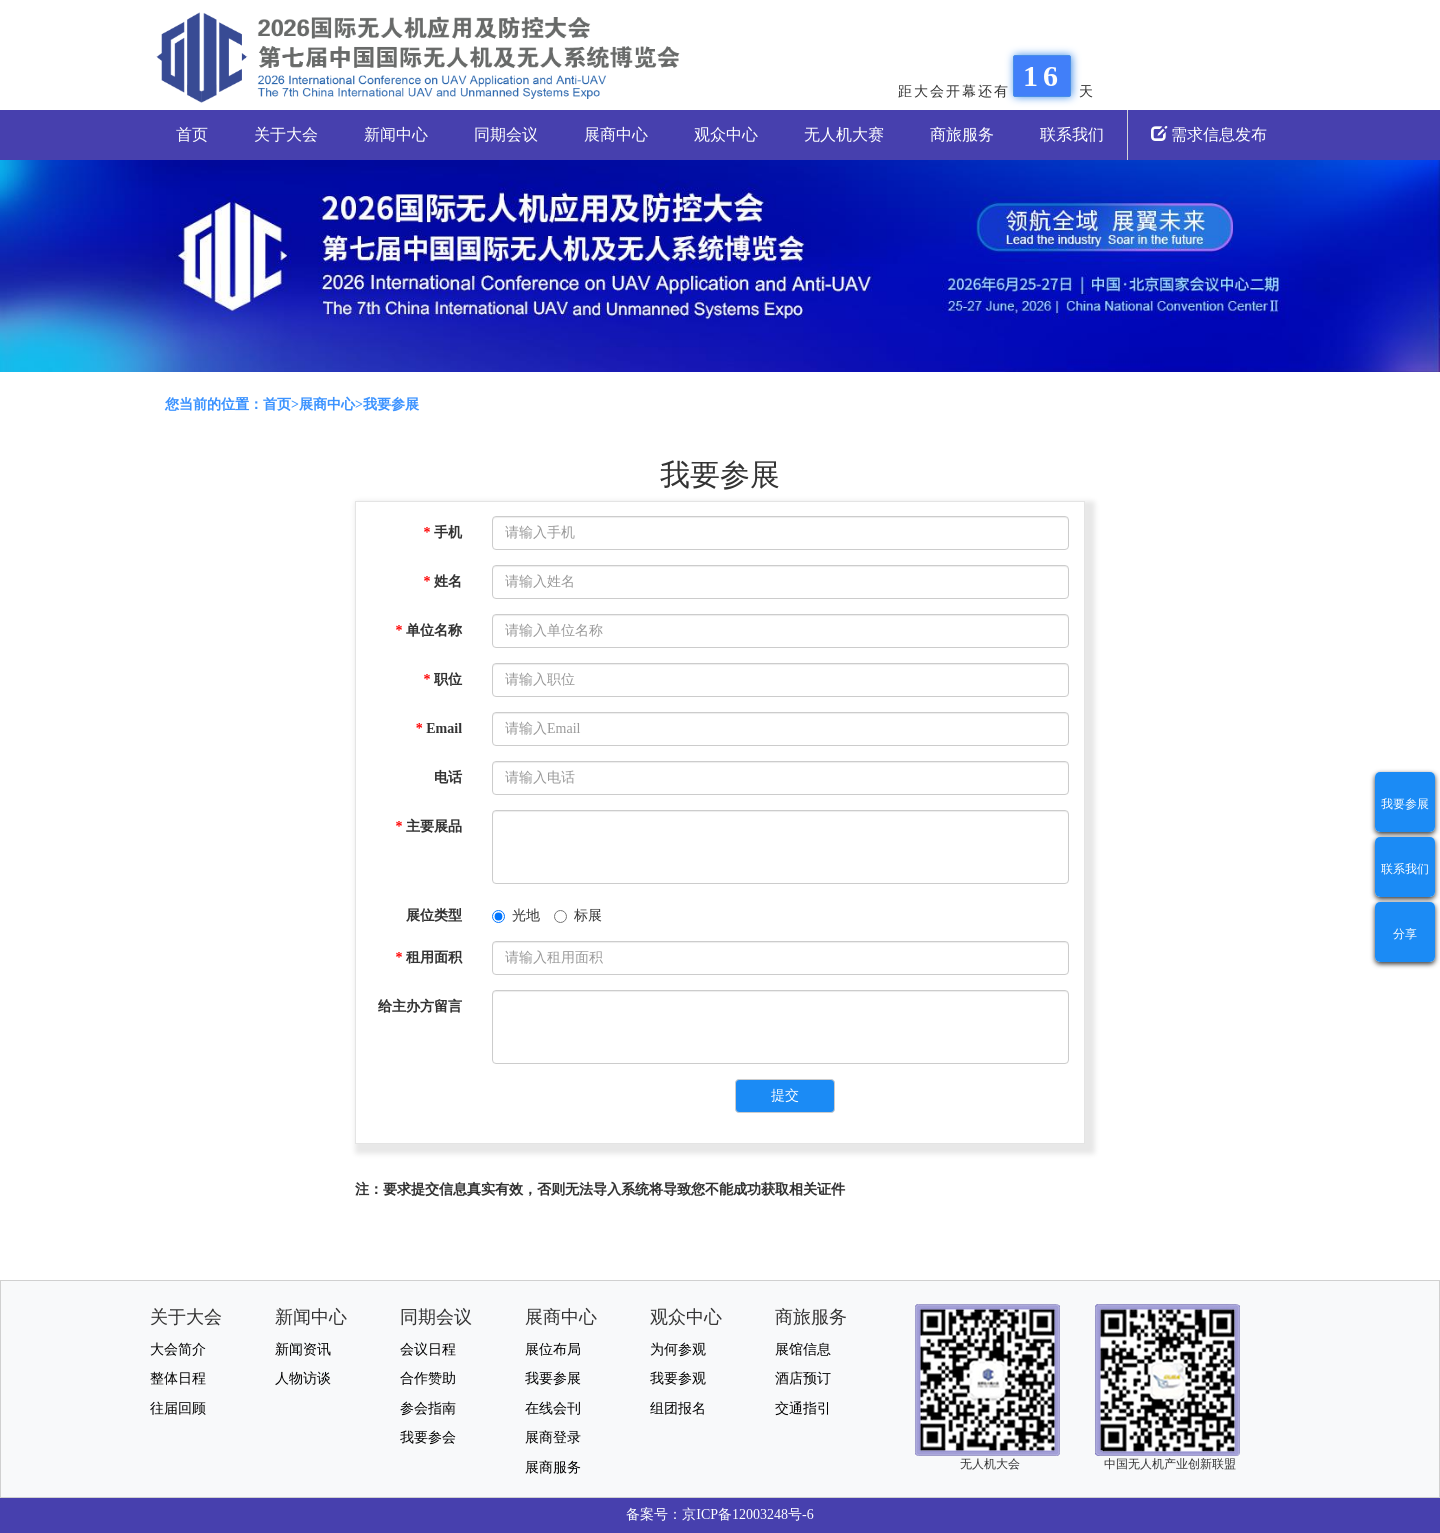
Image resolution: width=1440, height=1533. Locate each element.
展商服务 (553, 1467)
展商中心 (616, 134)
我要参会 (428, 1437)
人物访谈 (303, 1378)
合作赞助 (428, 1378)
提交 (785, 1095)
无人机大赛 (844, 134)
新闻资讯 (303, 1349)
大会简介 (178, 1349)
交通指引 (803, 1408)
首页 (192, 134)
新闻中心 (396, 134)
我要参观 (678, 1378)
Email (439, 728)
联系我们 (1072, 134)
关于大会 (286, 134)
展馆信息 (803, 1349)
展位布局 (553, 1349)
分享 (1405, 934)
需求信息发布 (1209, 134)
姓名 (443, 581)
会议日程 (428, 1349)
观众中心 (726, 134)
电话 (448, 777)
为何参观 (678, 1349)
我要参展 (1405, 804)
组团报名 (678, 1408)
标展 (578, 915)
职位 (443, 679)
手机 (443, 532)
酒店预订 (803, 1378)
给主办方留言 (420, 1006)
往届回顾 (178, 1408)
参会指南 (428, 1408)
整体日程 (178, 1378)
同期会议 (506, 134)
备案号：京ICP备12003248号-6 (719, 1514)
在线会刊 (553, 1408)
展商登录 (553, 1437)
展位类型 (434, 915)
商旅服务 (962, 134)
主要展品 (429, 826)
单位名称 (429, 630)
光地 (516, 915)
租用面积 (429, 957)
